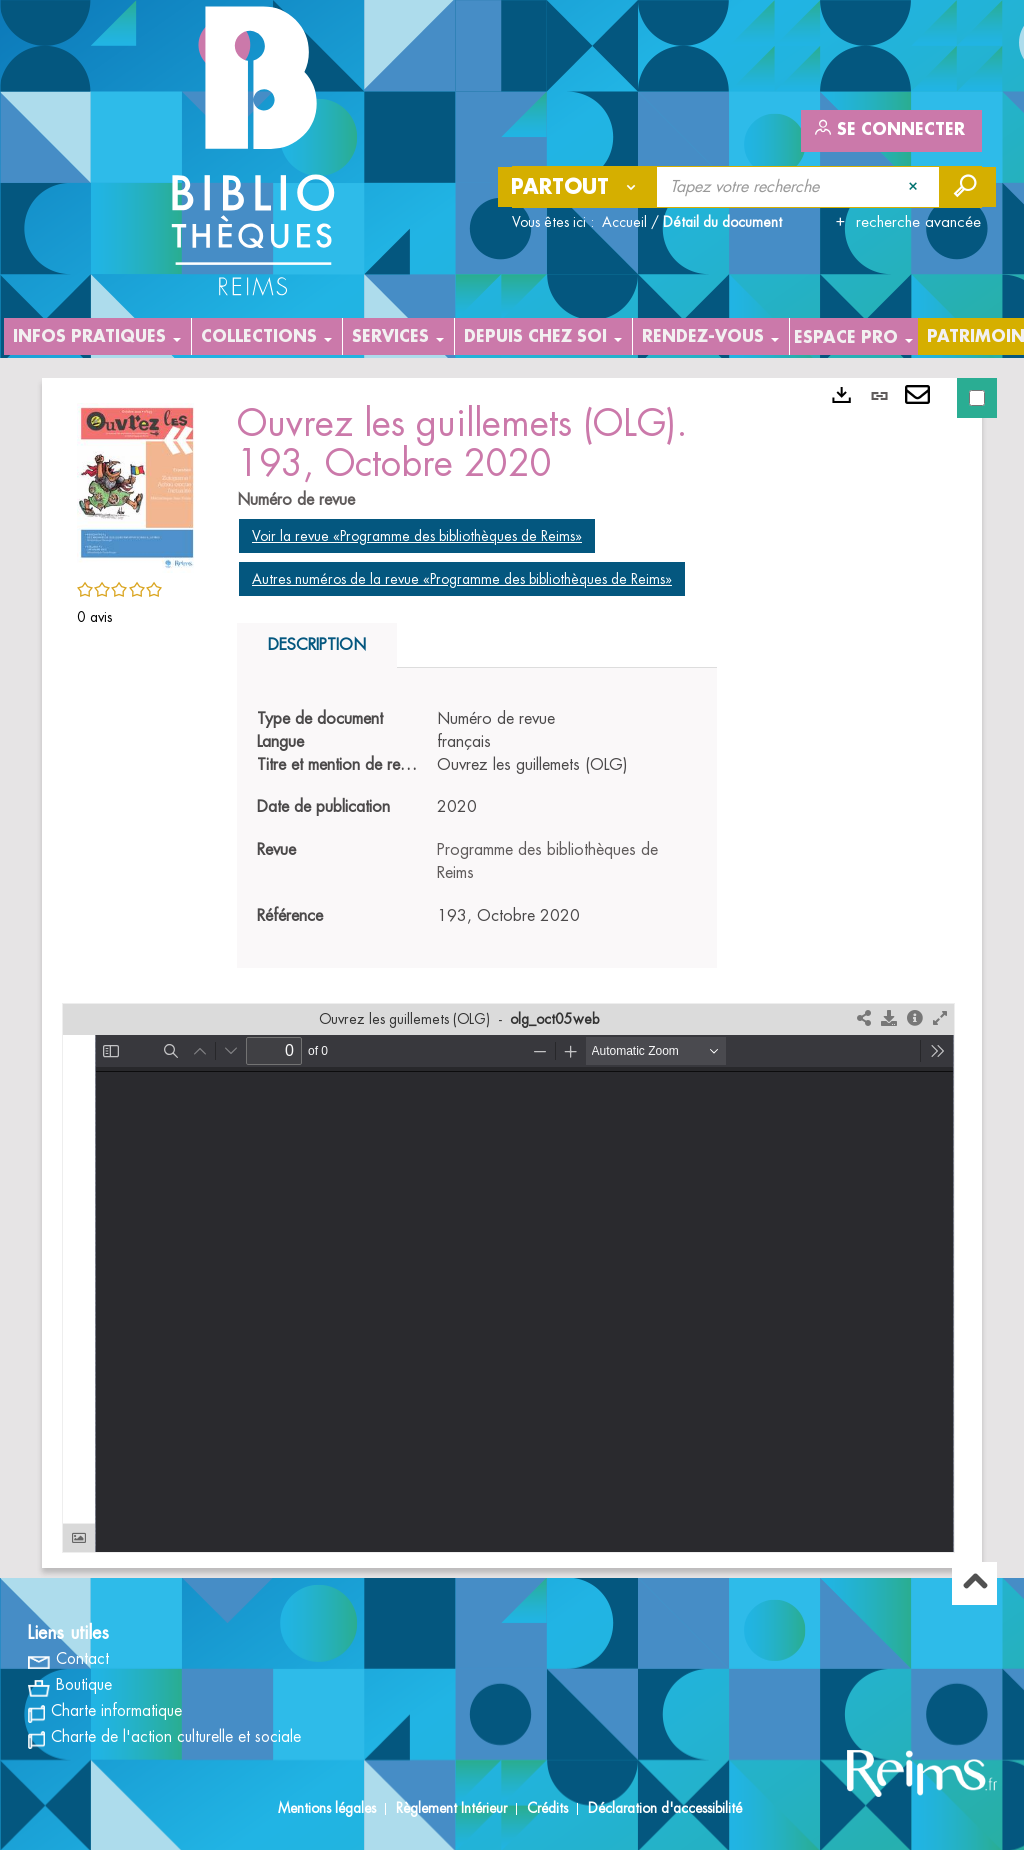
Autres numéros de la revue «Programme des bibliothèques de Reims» (462, 579)
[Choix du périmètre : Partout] (578, 187)
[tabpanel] (477, 818)
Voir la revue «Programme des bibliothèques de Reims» (417, 536)
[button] (137, 484)
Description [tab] (317, 645)
